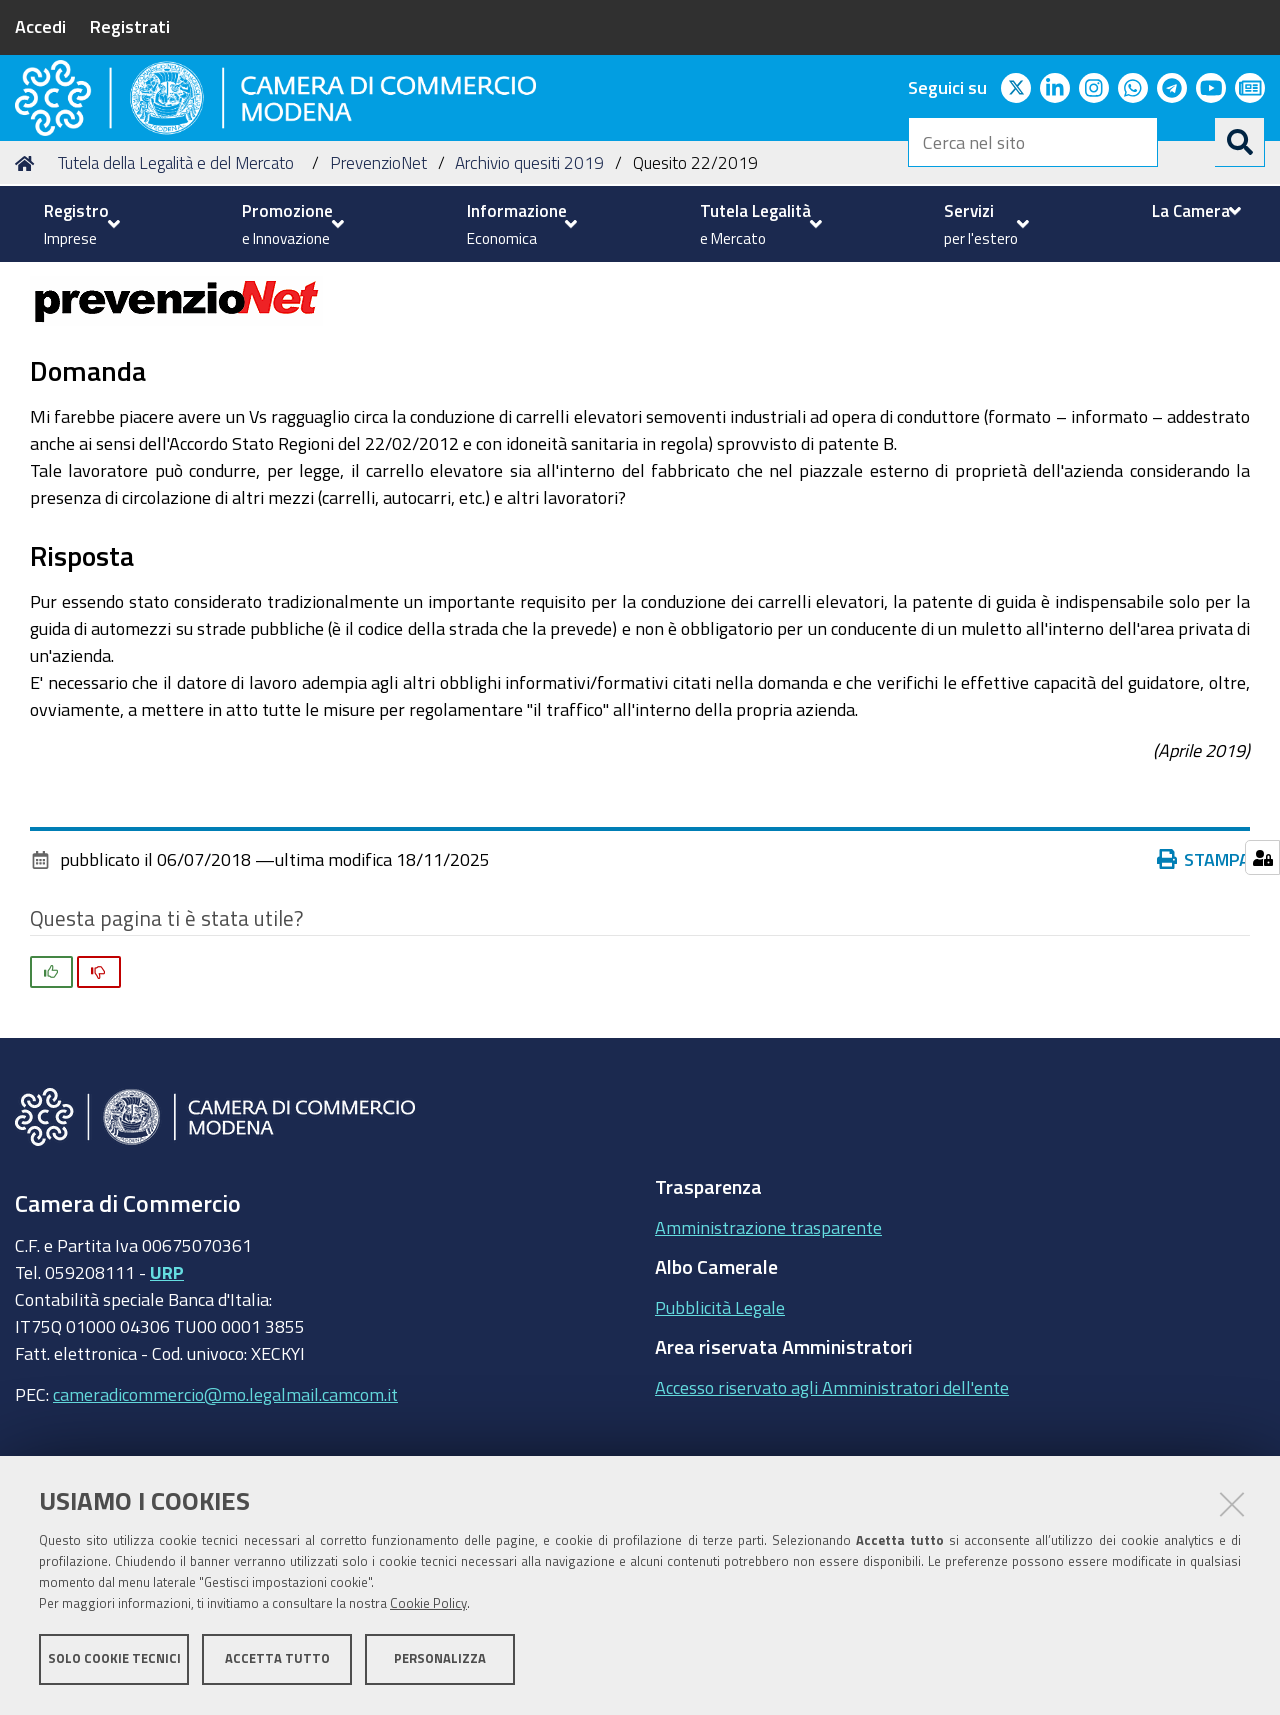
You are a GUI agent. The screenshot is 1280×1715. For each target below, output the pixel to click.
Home (28, 283)
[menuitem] (79, 224)
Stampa (1208, 980)
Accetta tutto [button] (277, 1662)
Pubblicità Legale (720, 1427)
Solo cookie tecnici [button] (114, 1662)
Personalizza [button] (440, 1662)
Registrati (130, 26)
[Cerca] (1240, 142)
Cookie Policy (428, 1607)
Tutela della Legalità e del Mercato (176, 283)
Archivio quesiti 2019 (529, 283)
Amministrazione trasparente (768, 1347)
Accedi (40, 26)
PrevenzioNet (378, 283)
